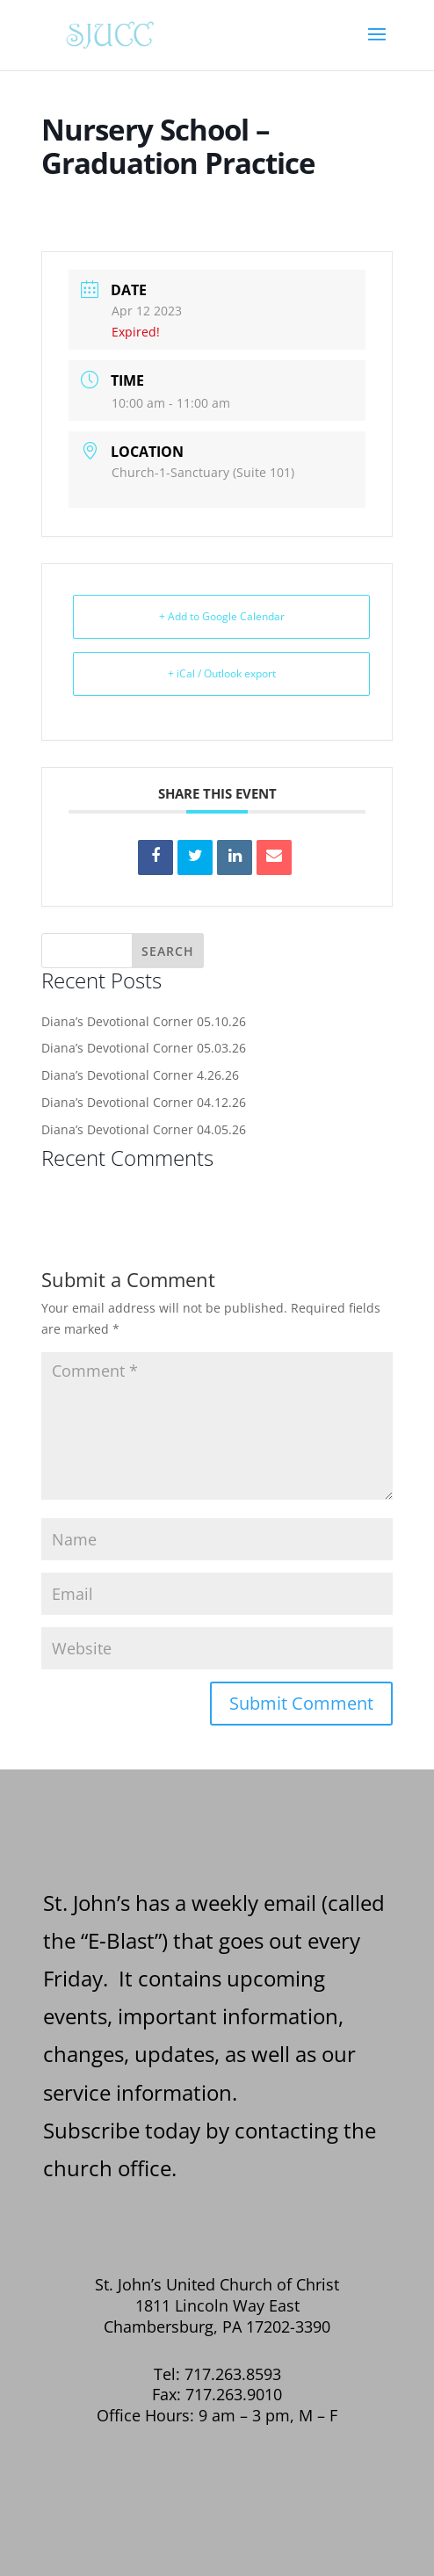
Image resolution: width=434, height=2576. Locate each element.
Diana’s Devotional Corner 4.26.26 (140, 1075)
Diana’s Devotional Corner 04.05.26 (143, 1129)
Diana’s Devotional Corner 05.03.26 (143, 1047)
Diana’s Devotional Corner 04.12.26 (143, 1102)
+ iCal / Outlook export (222, 673)
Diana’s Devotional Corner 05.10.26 (143, 1021)
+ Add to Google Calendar (222, 616)
